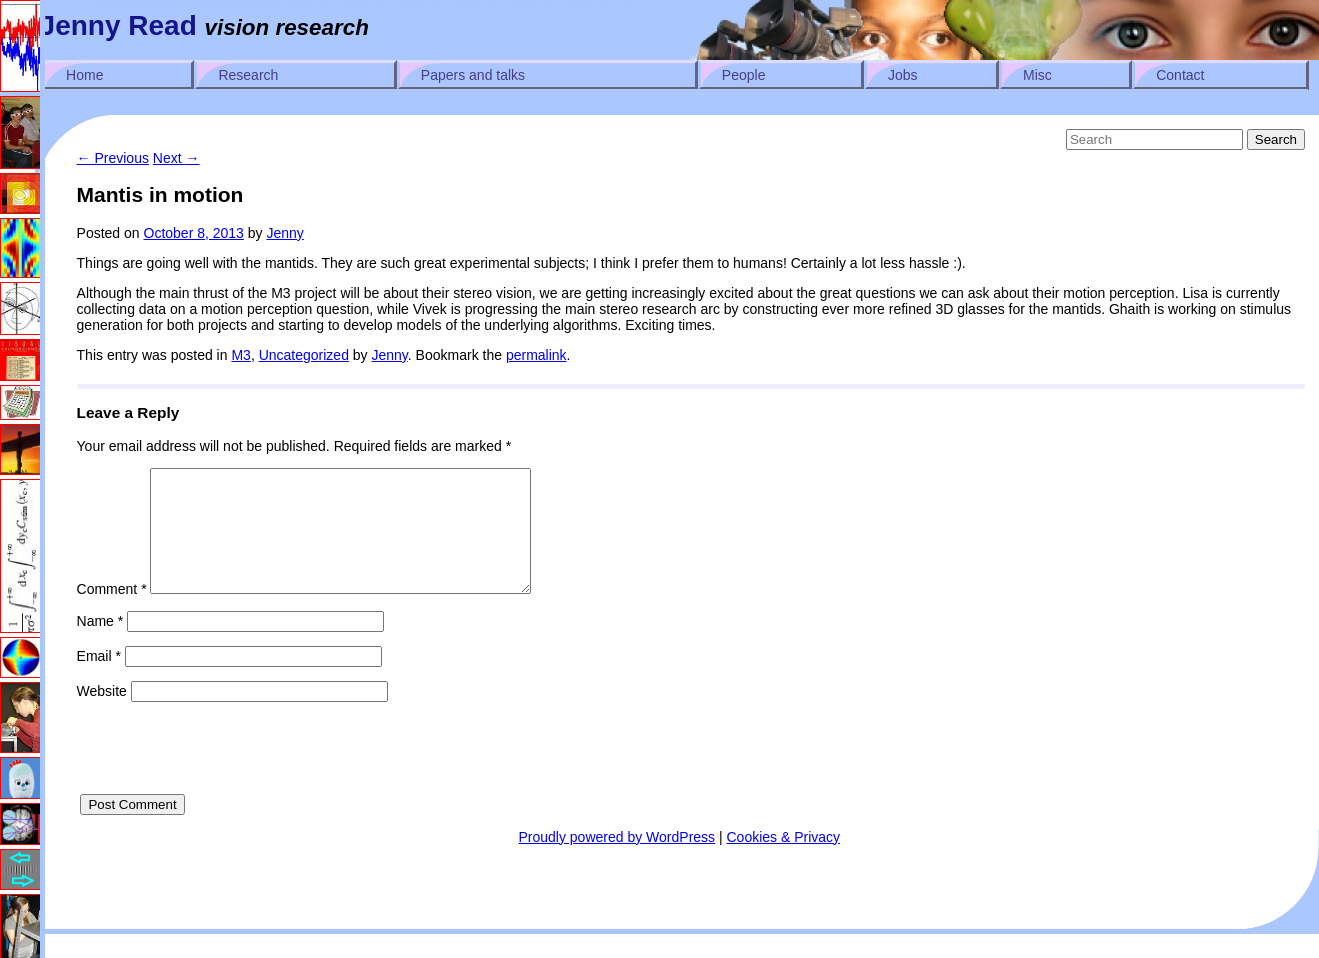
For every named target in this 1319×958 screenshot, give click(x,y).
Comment (112, 613)
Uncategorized (304, 355)
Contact (1180, 75)
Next (176, 158)
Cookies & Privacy (784, 861)
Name (100, 645)
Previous (113, 158)
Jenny (284, 233)
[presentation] (229, 779)
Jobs (903, 75)
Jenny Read (118, 25)
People (744, 75)
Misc (1037, 75)
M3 (240, 355)
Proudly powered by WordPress (616, 861)
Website (102, 715)
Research (248, 75)
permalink (536, 355)
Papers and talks (473, 75)
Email (99, 680)
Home (84, 75)
